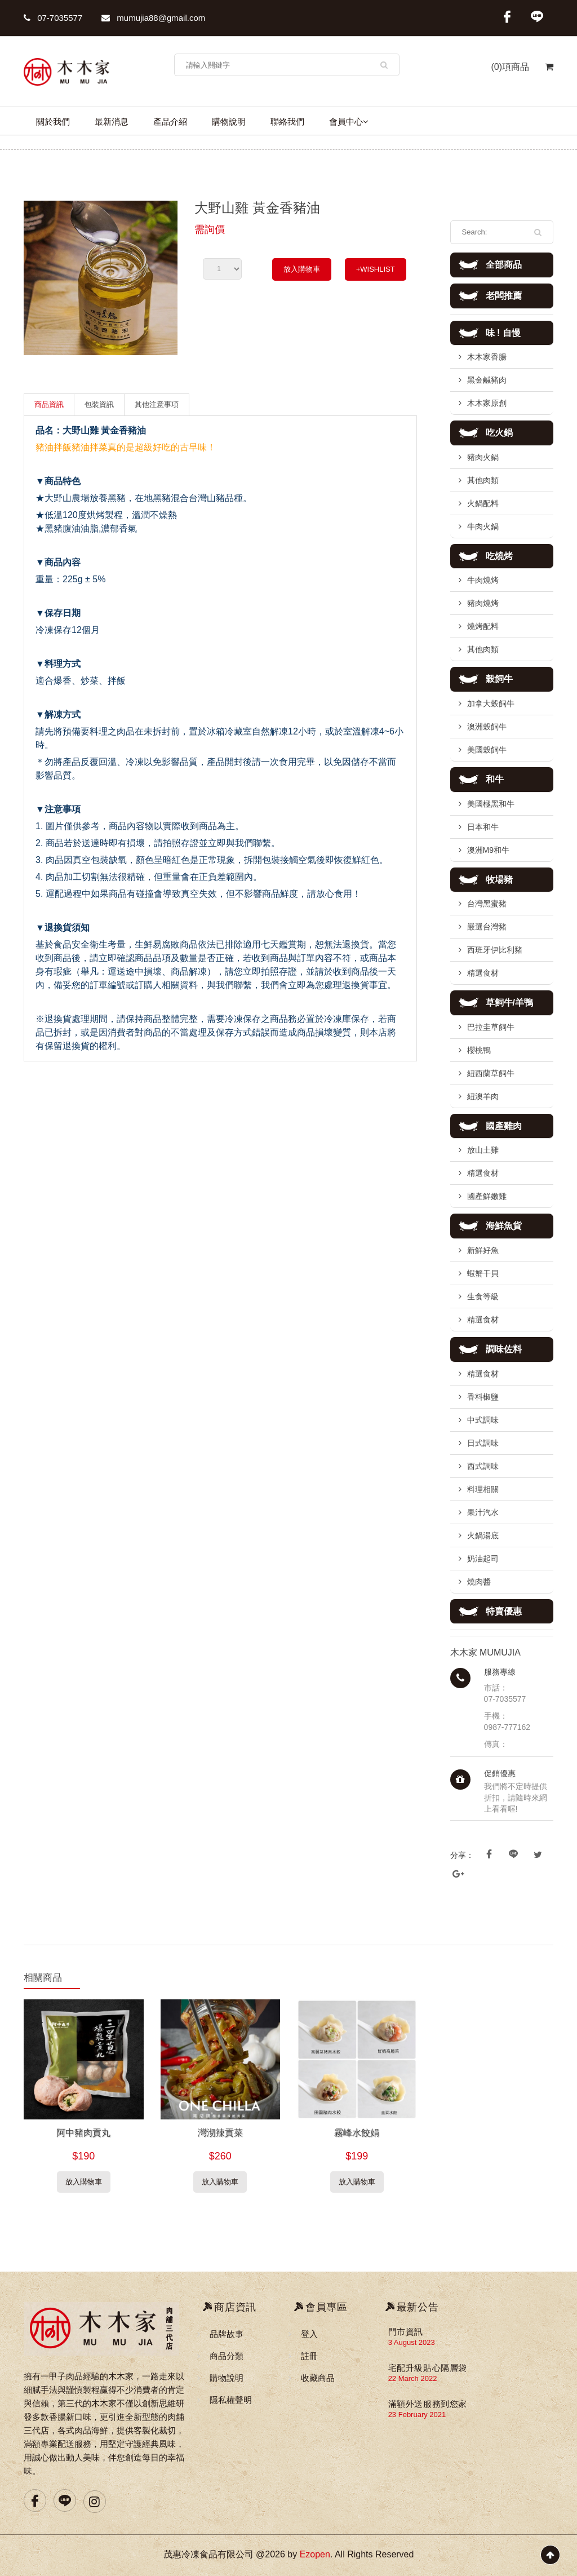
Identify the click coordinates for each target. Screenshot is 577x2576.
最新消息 (111, 121)
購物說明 (229, 121)
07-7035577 (53, 18)
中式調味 (483, 1419)
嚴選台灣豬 (487, 926)
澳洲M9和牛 (488, 850)
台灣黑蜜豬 (487, 903)
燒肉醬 (479, 1581)
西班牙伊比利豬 (494, 949)
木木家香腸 (487, 356)
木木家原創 (487, 403)
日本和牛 (483, 826)
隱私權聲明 (231, 2400)
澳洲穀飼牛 (487, 726)
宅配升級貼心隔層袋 (427, 2368)
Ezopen (315, 2554)
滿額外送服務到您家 (427, 2404)
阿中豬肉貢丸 (83, 2132)
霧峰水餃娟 (356, 2132)
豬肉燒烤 (483, 603)
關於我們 (53, 121)
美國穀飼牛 (487, 749)
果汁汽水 (483, 1512)
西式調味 (483, 1466)
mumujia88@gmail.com (153, 18)
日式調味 (483, 1443)
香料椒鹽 (483, 1396)
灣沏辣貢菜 (220, 2132)
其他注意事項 (157, 404)
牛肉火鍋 (483, 526)
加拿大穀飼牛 (490, 703)
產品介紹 (170, 121)
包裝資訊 (99, 404)
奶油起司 (483, 1558)
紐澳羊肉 (483, 1096)
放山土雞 (483, 1149)
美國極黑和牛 (490, 803)
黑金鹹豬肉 (487, 379)
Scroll (550, 2555)
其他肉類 (483, 480)
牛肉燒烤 (483, 580)
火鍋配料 (483, 503)
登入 (309, 2334)
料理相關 (483, 1489)
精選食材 (483, 972)
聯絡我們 (287, 121)
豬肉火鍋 (483, 457)
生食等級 (483, 1296)
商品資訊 (49, 404)
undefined (222, 269)
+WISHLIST (375, 269)
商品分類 (226, 2356)
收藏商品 (318, 2378)
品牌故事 (226, 2334)
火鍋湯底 (483, 1535)
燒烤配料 (483, 626)
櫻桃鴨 (479, 1050)
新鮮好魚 (483, 1250)
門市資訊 (405, 2331)
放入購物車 (301, 269)
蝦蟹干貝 (483, 1273)
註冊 (309, 2356)
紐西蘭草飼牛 (490, 1073)
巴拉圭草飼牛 (490, 1027)
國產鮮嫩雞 (487, 1196)
